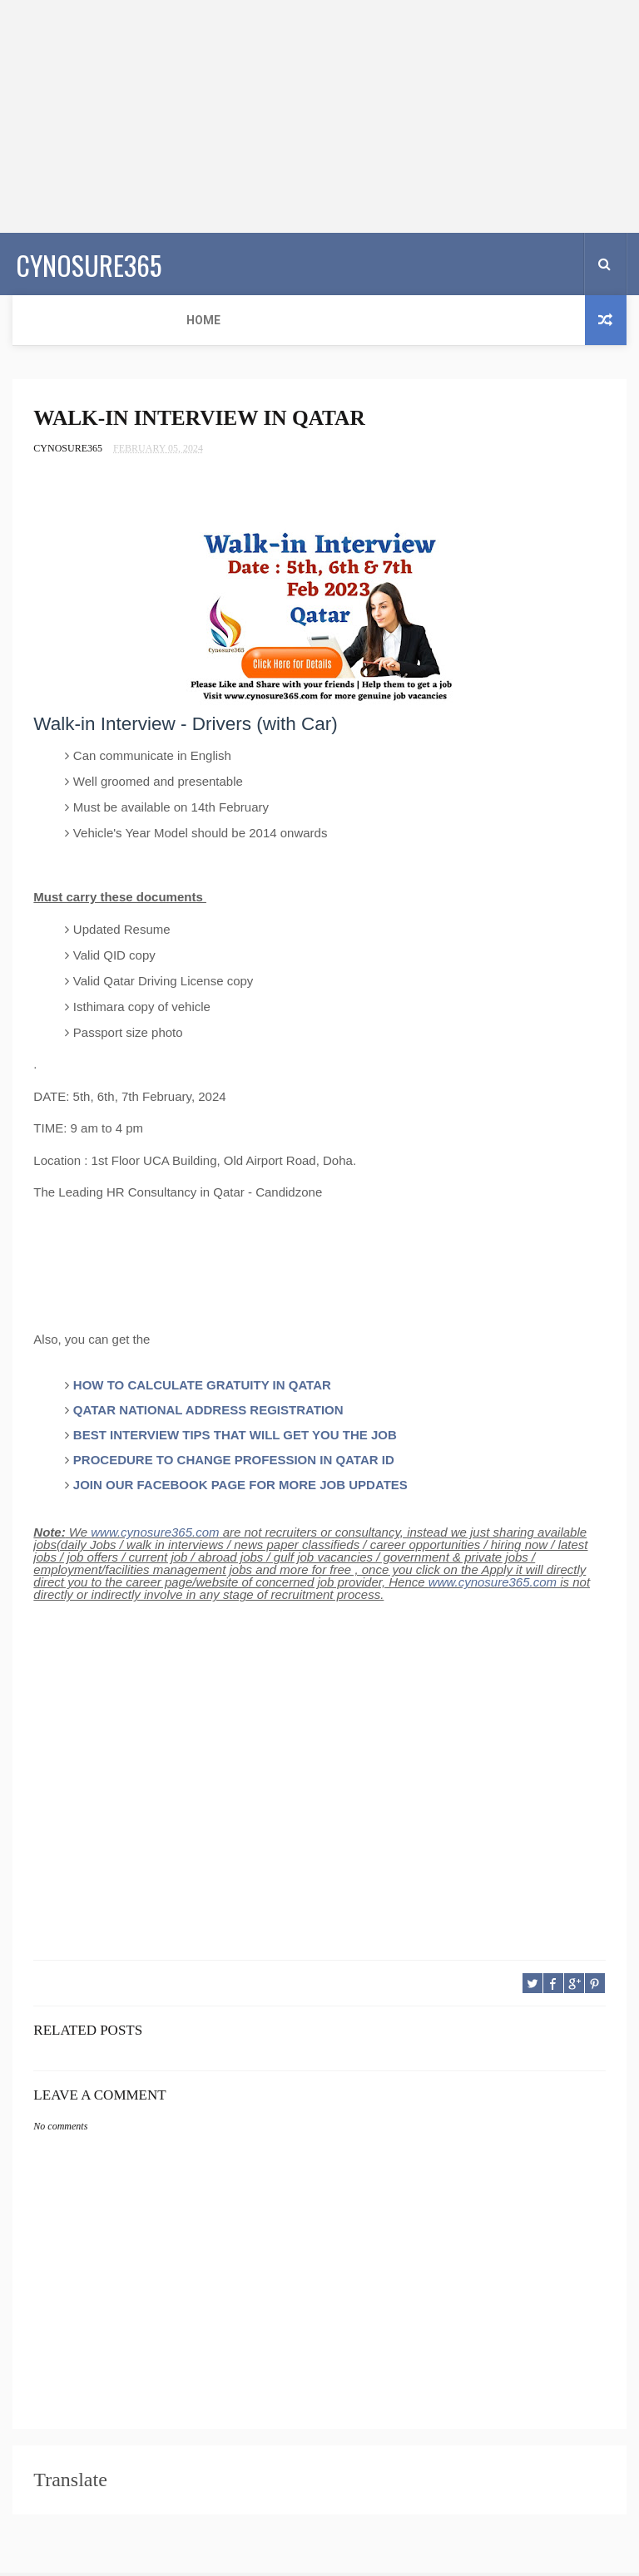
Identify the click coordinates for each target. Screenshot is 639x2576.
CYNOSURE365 (85, 262)
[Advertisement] (319, 116)
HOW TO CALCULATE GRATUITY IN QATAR (202, 1388)
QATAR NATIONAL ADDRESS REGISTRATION (208, 1413)
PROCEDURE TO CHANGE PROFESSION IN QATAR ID (233, 1463)
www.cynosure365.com (155, 1535)
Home (40, 320)
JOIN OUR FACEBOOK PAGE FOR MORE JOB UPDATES (240, 1488)
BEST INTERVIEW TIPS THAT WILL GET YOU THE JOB (235, 1438)
